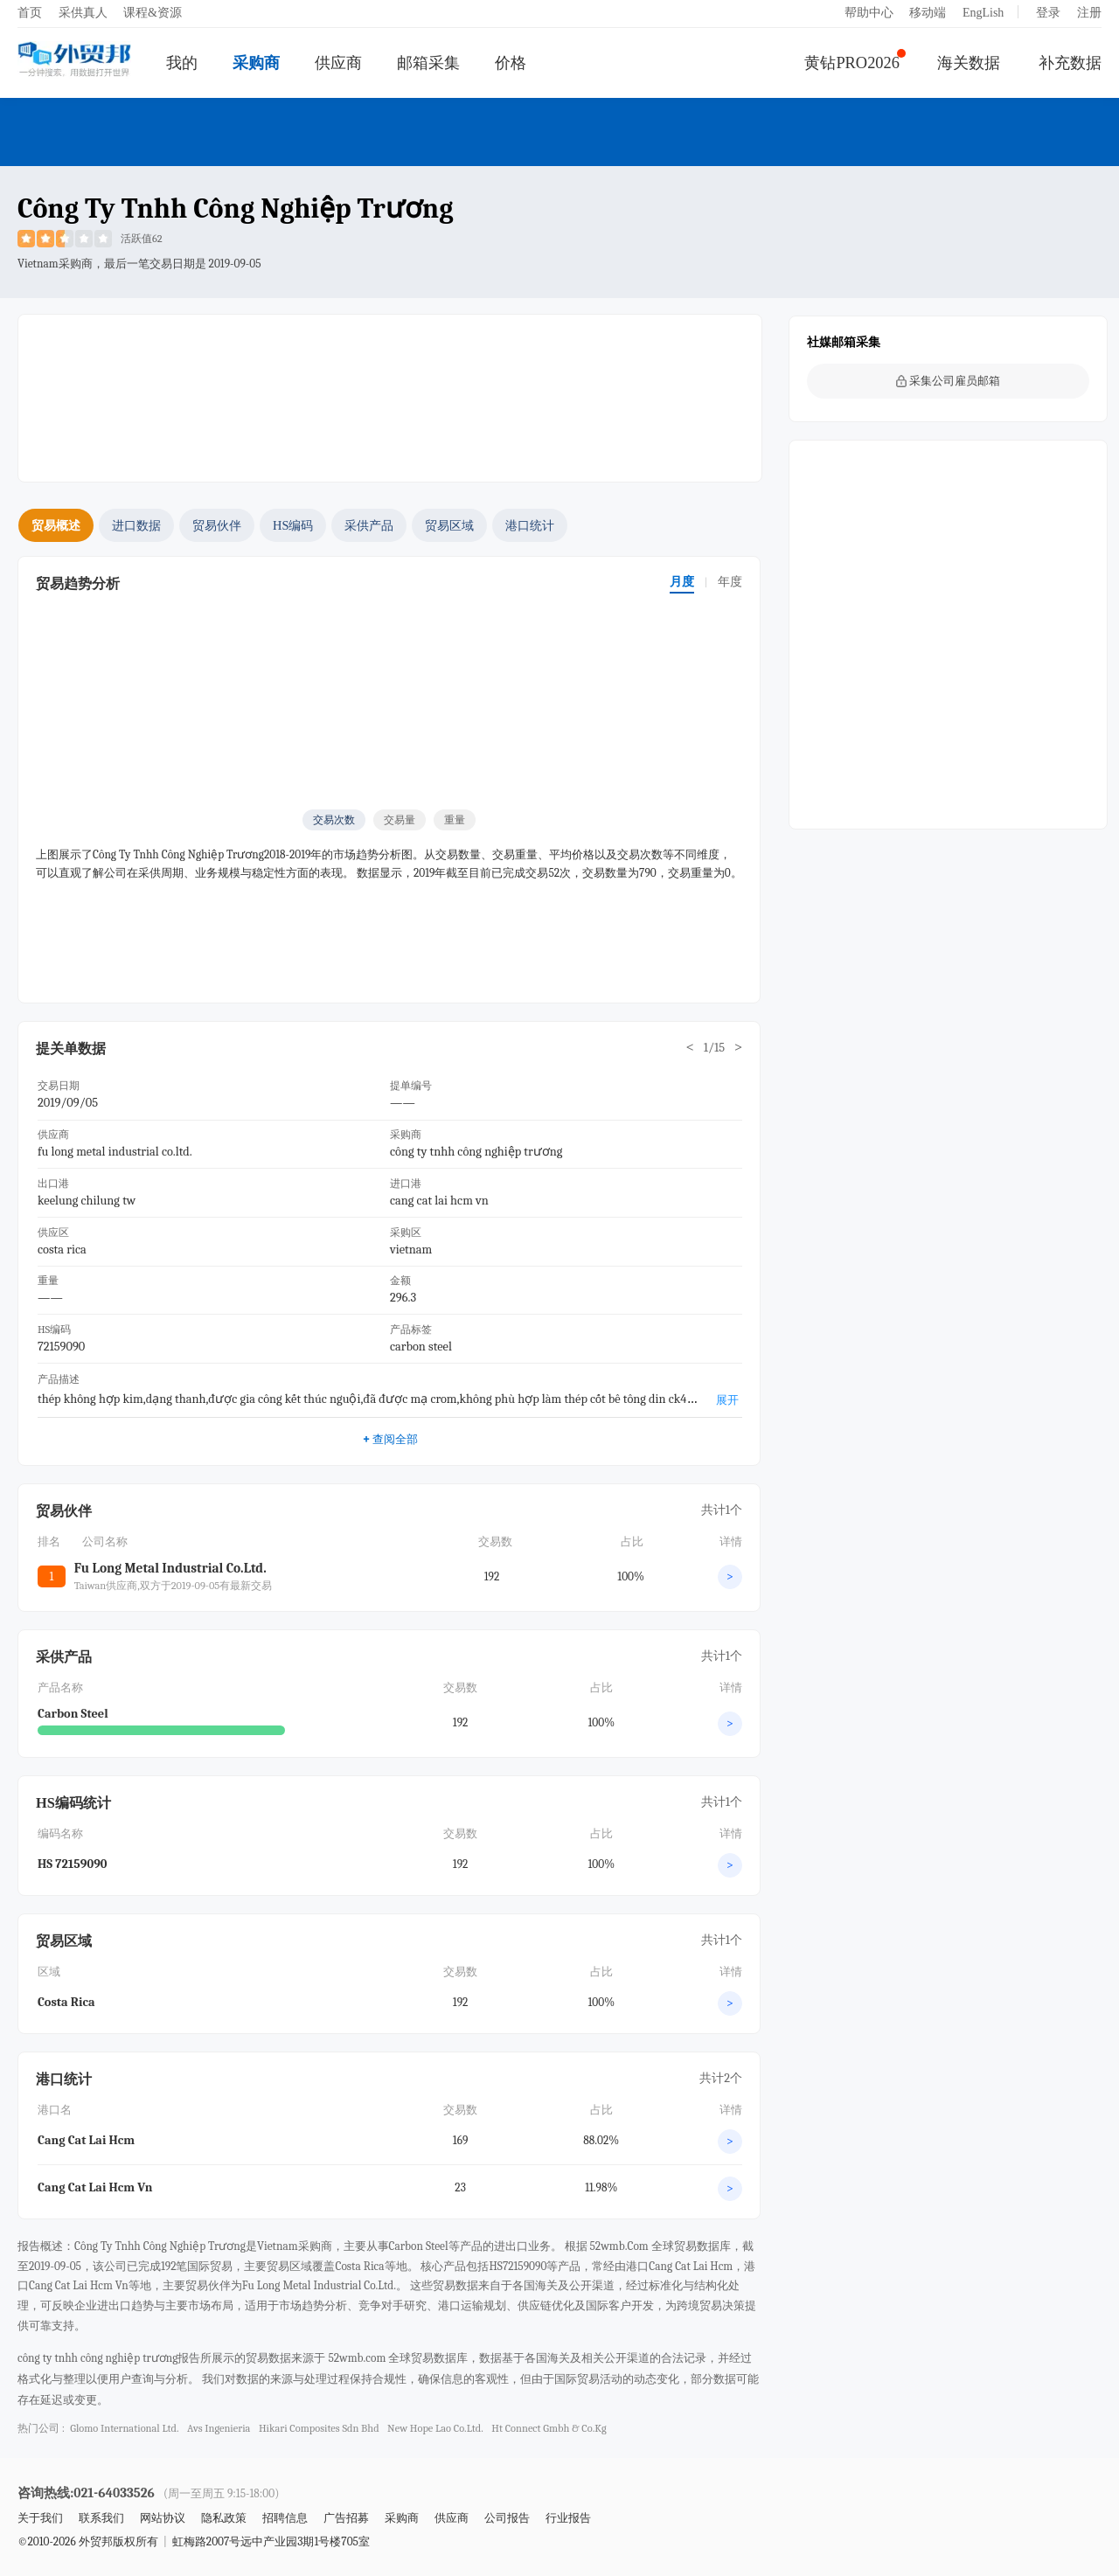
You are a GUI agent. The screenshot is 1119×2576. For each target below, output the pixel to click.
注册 (1089, 12)
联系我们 (101, 2517)
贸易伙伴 (216, 525)
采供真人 (83, 12)
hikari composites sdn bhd (319, 2428)
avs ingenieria (218, 2428)
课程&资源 (152, 12)
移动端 (927, 12)
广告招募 (346, 2517)
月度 (682, 581)
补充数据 (1070, 63)
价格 (510, 63)
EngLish (983, 12)
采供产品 (368, 525)
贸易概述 (55, 525)
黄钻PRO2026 (852, 63)
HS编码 (293, 525)
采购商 (256, 63)
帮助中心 (868, 12)
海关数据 (968, 63)
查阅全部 (389, 1439)
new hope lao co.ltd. (435, 2428)
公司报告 (507, 2517)
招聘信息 (285, 2517)
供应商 (338, 63)
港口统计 (529, 525)
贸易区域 (449, 525)
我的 (182, 63)
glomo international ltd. (124, 2428)
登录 (1048, 12)
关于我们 (40, 2517)
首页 (29, 12)
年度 (730, 581)
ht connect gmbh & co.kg (548, 2428)
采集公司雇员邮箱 (948, 380)
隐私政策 (224, 2517)
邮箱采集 (428, 63)
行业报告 (568, 2517)
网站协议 (162, 2517)
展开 (727, 1399)
